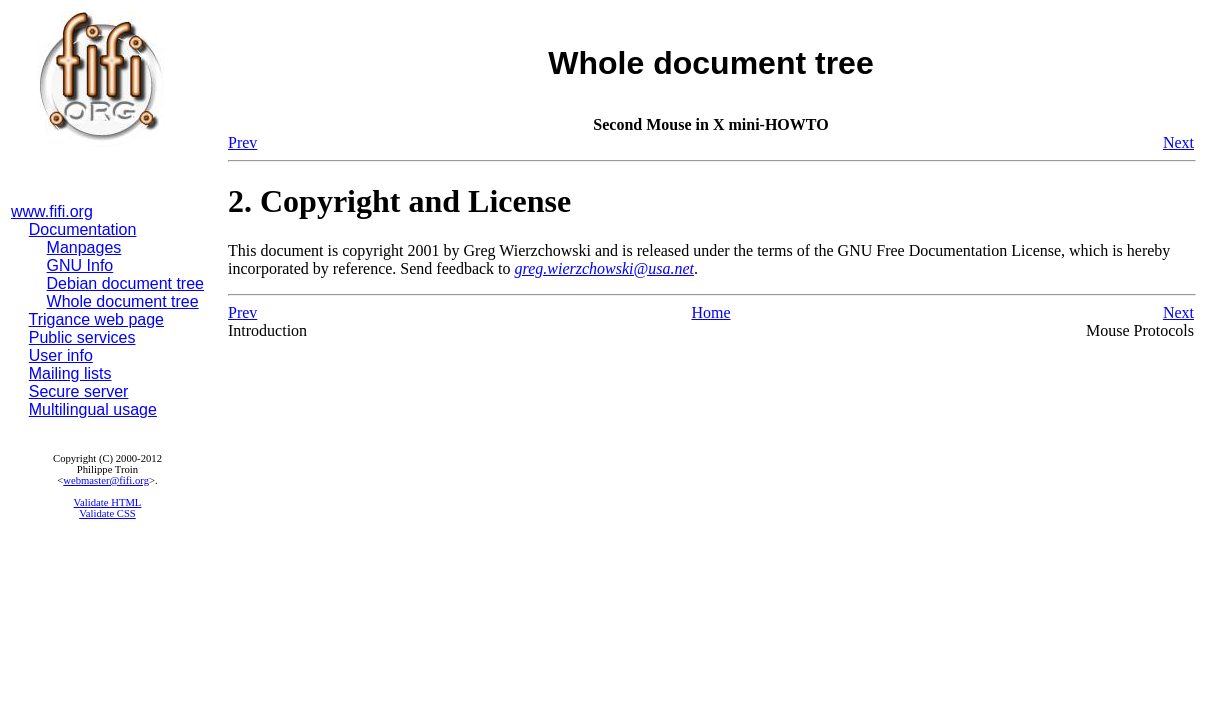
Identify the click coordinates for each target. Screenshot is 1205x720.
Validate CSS (107, 513)
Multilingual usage (93, 409)
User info (61, 355)
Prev (242, 142)
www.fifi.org (52, 211)
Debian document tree (125, 283)
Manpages (84, 247)
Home (710, 312)
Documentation (83, 229)
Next (1178, 142)
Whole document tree (123, 301)
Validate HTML (108, 502)
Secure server (79, 391)
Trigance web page (97, 319)
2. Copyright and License (399, 201)
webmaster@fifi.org (106, 480)
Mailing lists (70, 373)
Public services (82, 337)
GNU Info (80, 265)
